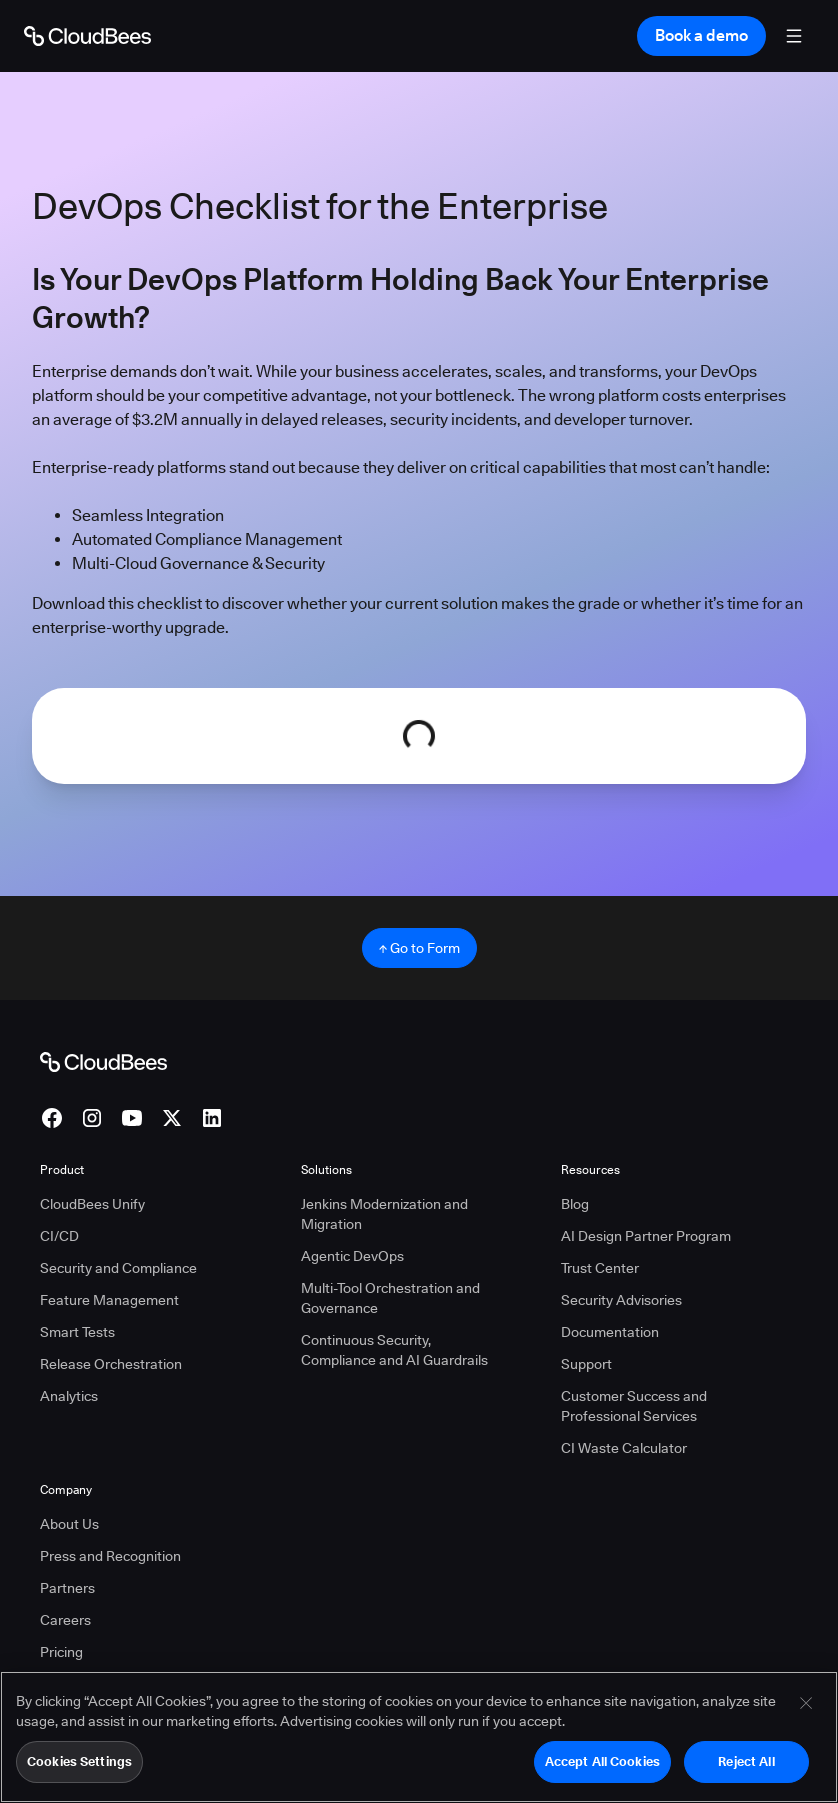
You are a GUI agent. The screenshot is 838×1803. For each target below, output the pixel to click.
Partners (67, 1588)
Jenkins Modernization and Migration (384, 1214)
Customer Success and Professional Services (634, 1406)
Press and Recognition (110, 1556)
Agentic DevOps (352, 1256)
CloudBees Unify (92, 1204)
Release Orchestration (111, 1364)
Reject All (746, 1763)
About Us (69, 1524)
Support (586, 1364)
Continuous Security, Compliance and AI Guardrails (394, 1350)
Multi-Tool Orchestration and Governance (390, 1298)
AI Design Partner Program (646, 1236)
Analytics (69, 1396)
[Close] (806, 1705)
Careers (65, 1620)
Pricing (61, 1652)
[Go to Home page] (87, 36)
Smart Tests (77, 1332)
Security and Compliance (118, 1268)
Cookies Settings (79, 1763)
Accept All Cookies (602, 1763)
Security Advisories (621, 1300)
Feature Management (109, 1300)
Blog (575, 1204)
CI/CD (59, 1236)
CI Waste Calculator (624, 1448)
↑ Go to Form (419, 948)
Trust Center (600, 1268)
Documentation (610, 1332)
